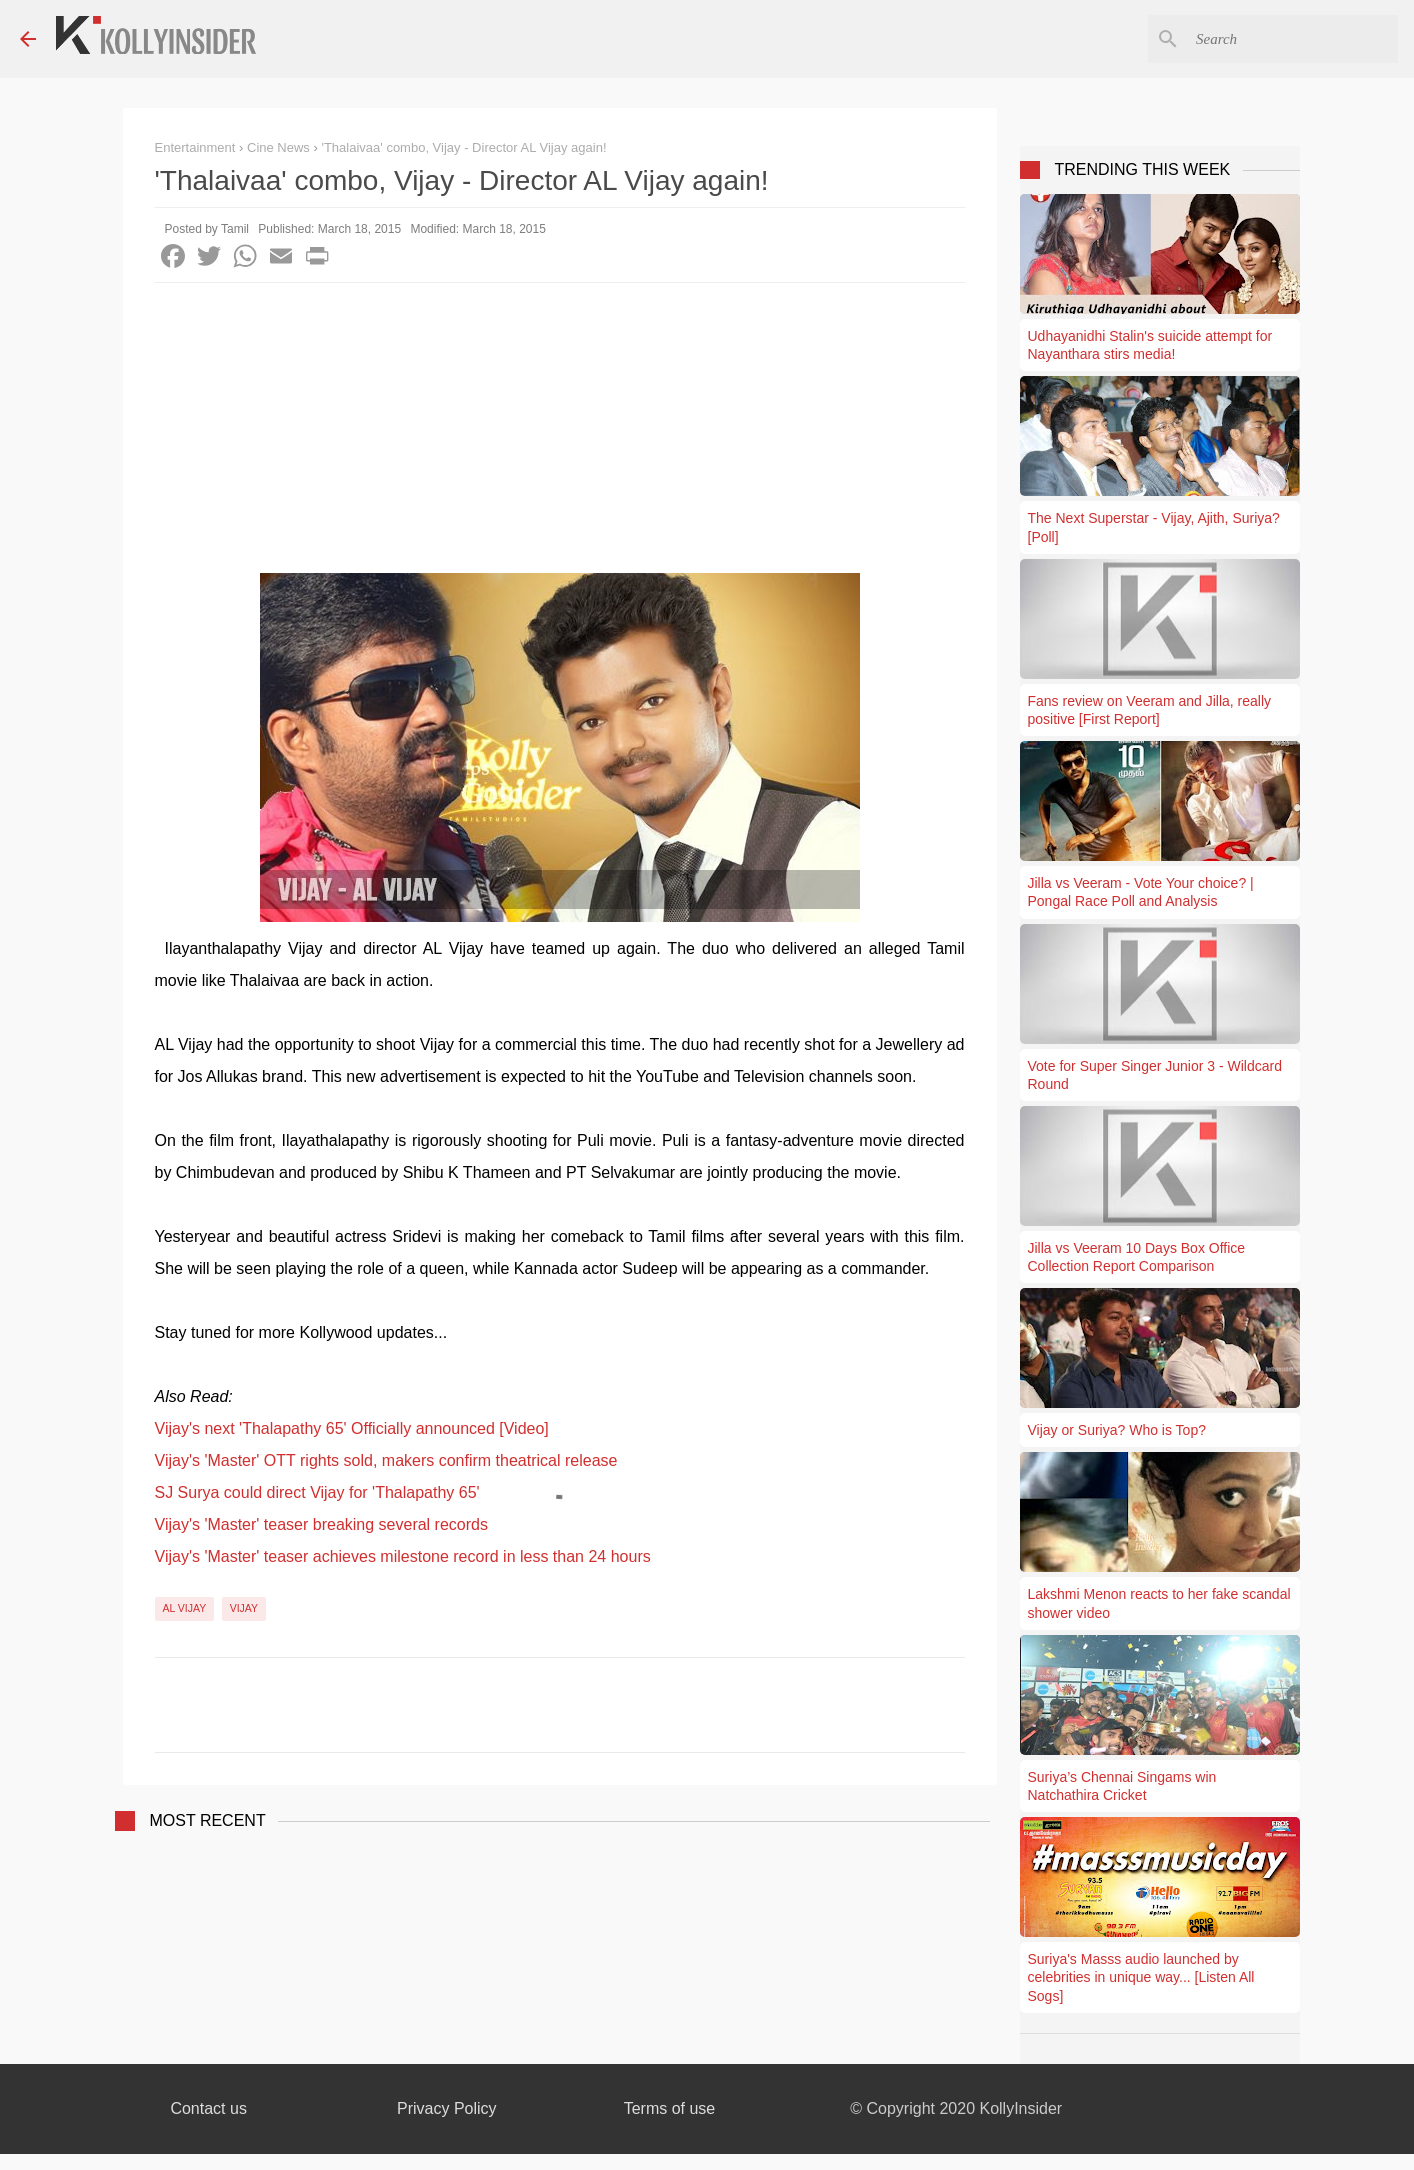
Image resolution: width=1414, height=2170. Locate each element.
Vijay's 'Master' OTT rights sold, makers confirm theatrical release (386, 1460)
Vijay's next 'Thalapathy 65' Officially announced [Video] (352, 1428)
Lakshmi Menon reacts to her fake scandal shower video (1159, 1603)
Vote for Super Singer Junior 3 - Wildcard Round (1155, 1075)
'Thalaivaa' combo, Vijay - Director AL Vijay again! (463, 147)
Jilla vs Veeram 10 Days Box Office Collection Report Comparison (1137, 1257)
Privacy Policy (447, 2108)
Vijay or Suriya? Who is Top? (1117, 1430)
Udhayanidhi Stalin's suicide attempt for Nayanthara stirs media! (1150, 345)
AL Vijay (185, 1608)
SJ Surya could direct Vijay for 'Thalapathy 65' (317, 1492)
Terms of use (670, 2108)
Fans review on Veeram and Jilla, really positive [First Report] (1150, 710)
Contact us (208, 2108)
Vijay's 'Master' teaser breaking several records (321, 1524)
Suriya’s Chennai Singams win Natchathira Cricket (1122, 1786)
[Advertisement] (560, 433)
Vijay (244, 1608)
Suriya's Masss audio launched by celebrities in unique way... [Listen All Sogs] (1141, 1977)
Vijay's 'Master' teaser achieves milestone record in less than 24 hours (403, 1556)
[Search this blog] (1293, 39)
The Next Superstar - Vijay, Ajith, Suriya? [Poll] (1154, 527)
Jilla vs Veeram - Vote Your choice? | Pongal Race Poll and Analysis (1141, 892)
